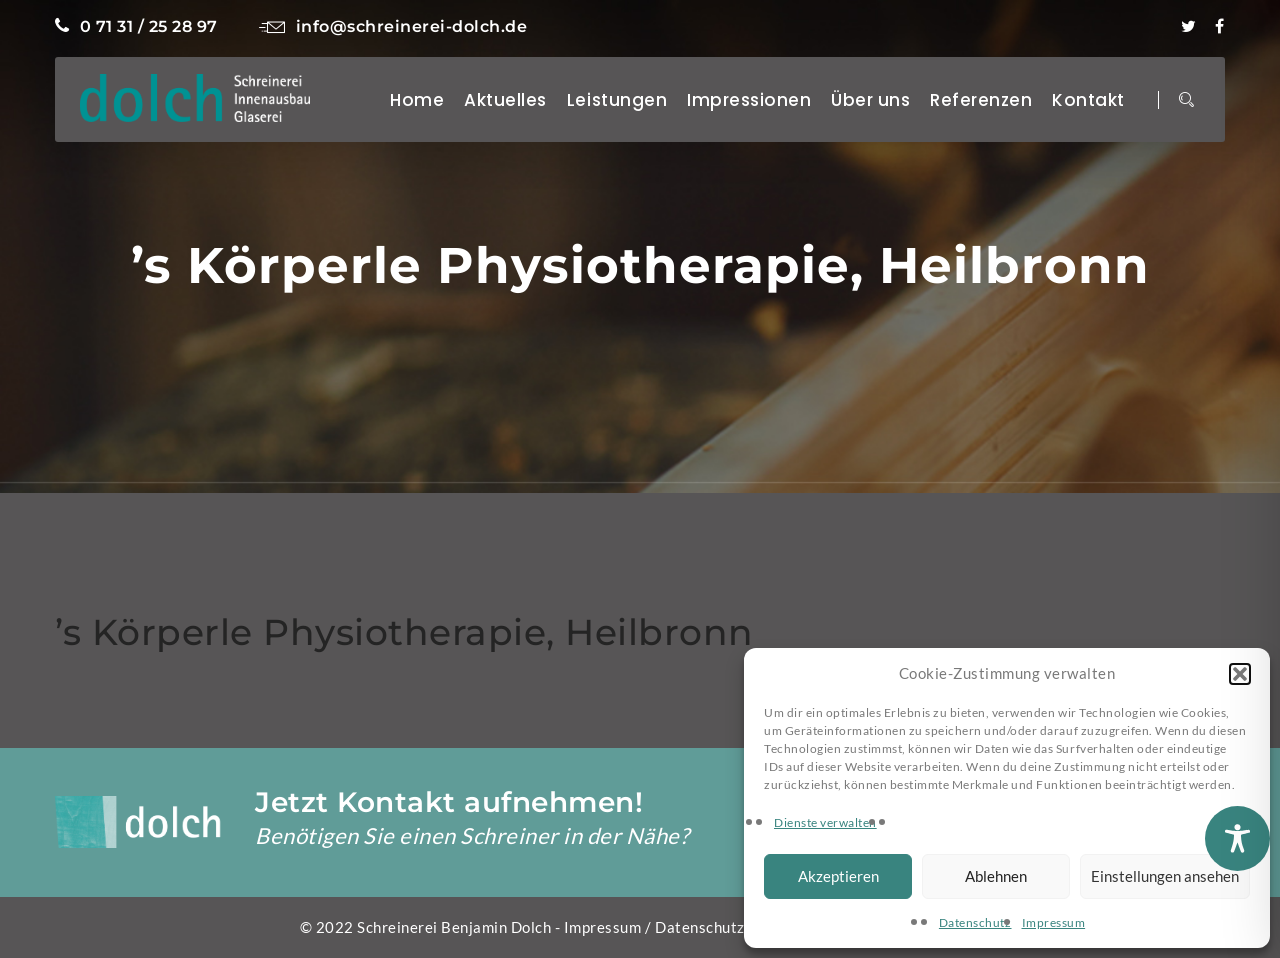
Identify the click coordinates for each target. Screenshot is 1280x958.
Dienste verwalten (825, 822)
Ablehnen (996, 876)
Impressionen (749, 100)
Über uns (870, 100)
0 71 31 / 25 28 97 (136, 26)
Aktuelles (505, 100)
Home (417, 100)
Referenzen (981, 100)
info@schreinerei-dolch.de (393, 26)
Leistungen (617, 100)
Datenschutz (975, 922)
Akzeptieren (838, 876)
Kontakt (1088, 100)
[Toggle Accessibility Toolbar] (1237, 838)
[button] (1240, 674)
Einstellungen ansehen (1165, 876)
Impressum (1054, 922)
